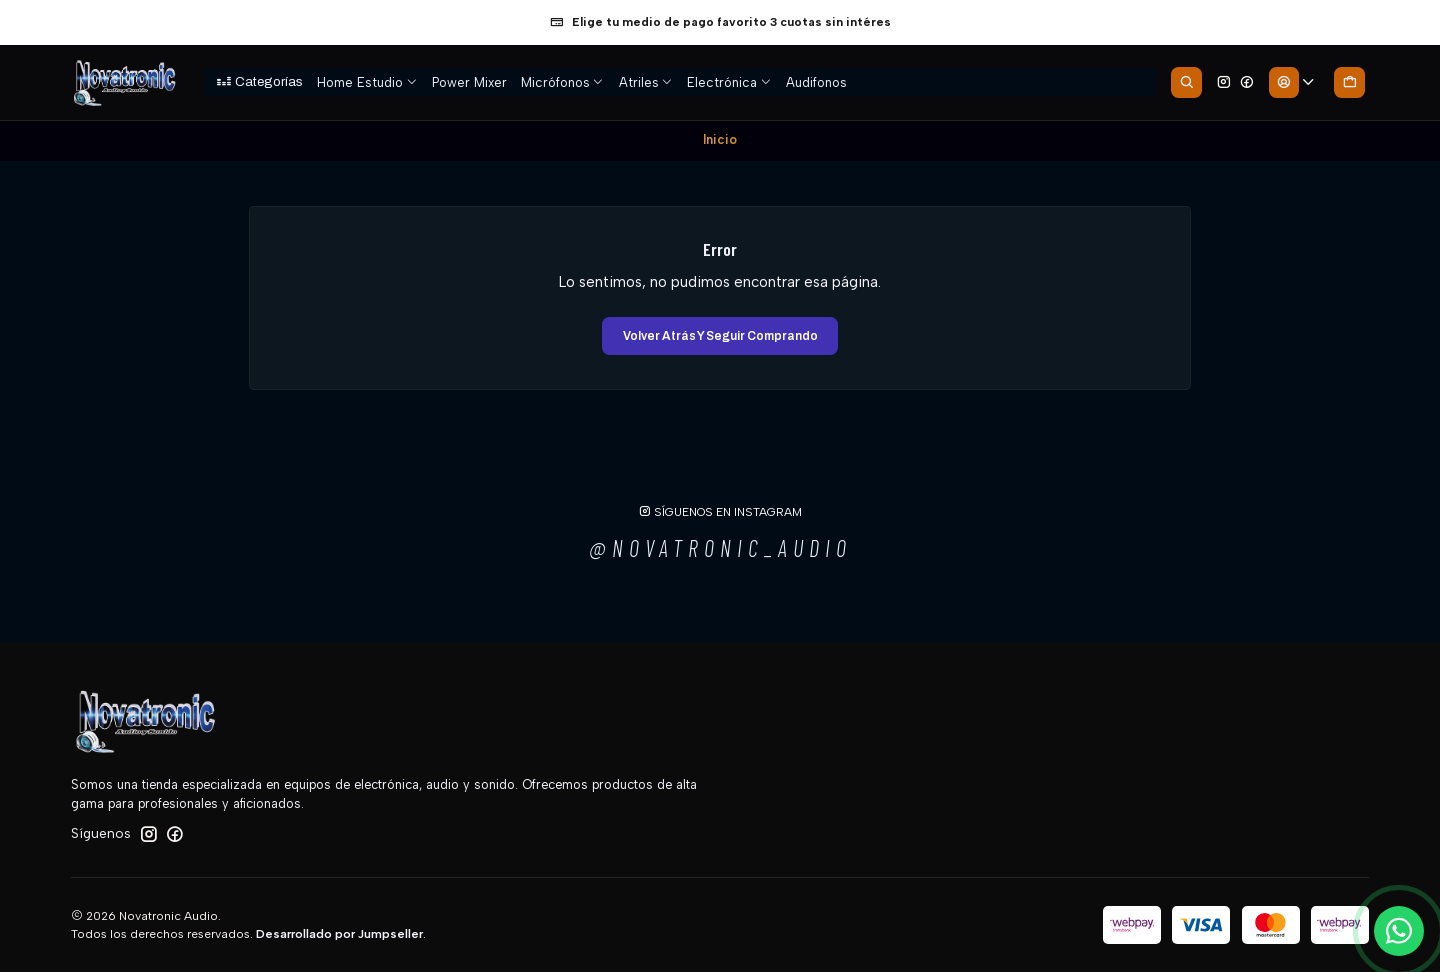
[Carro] (1349, 82)
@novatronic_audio (720, 548)
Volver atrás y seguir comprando (720, 336)
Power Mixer (469, 82)
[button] (259, 82)
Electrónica (729, 82)
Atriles (646, 82)
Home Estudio (367, 82)
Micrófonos (563, 82)
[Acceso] (1292, 82)
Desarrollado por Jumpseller (339, 934)
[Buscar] (1186, 82)
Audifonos (816, 82)
